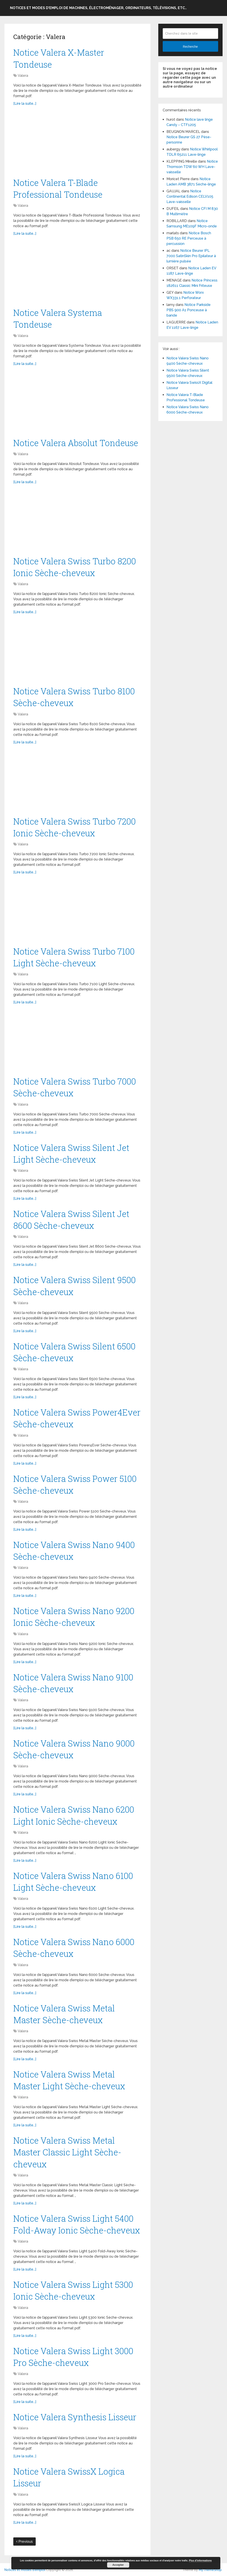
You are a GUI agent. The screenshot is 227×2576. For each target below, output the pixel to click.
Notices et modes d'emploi (24, 2570)
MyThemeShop (210, 2570)
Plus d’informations (200, 2560)
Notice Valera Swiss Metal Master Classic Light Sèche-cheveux (67, 2152)
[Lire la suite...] (24, 103)
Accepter (118, 2564)
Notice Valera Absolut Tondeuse (75, 442)
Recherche (190, 46)
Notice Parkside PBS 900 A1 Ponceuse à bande (188, 310)
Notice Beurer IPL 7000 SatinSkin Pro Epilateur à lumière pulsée (191, 255)
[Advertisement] (77, 144)
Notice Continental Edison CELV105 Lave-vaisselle (189, 196)
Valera (23, 75)
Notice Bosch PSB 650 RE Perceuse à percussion (188, 238)
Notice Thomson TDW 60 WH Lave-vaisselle (192, 166)
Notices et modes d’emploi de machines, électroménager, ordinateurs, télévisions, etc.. (98, 8)
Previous (24, 2541)
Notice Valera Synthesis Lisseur (74, 2416)
